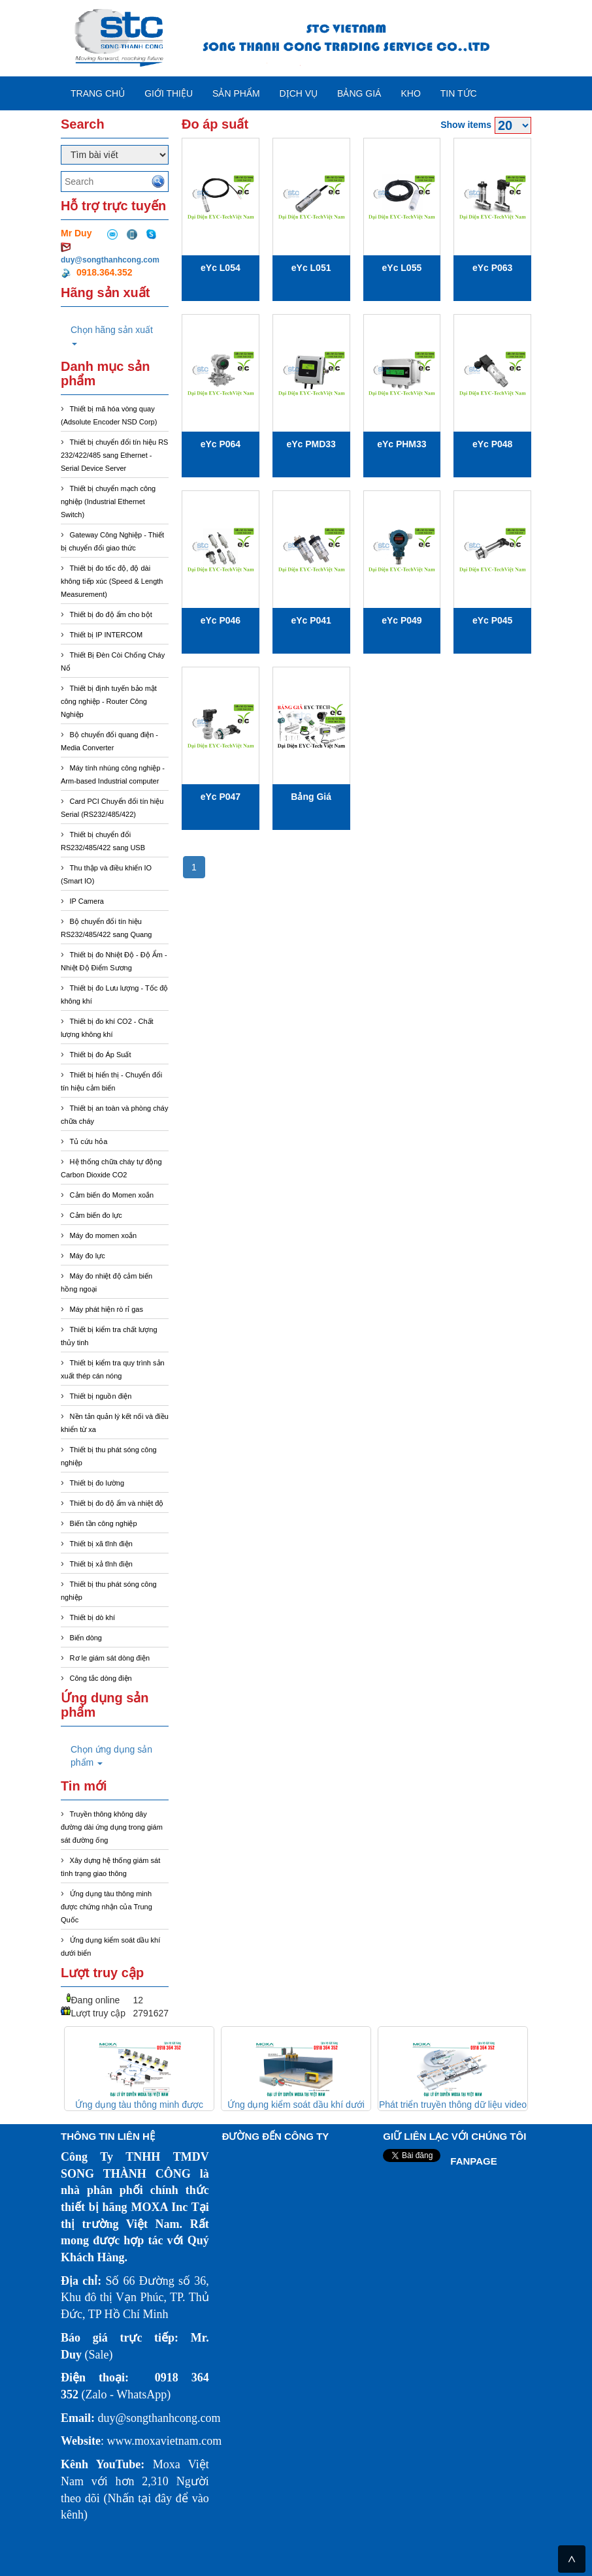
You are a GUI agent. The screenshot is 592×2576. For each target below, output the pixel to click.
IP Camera (87, 901)
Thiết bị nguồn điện (101, 1396)
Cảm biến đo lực (96, 1215)
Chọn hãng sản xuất (112, 335)
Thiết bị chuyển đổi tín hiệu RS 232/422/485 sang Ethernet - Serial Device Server (114, 455)
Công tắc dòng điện (101, 1678)
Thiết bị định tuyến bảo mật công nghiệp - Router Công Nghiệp (109, 701)
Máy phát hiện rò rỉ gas (106, 1309)
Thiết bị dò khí (93, 1617)
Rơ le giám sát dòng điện (110, 1658)
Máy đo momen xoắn (103, 1235)
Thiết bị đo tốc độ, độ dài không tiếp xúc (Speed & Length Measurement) (112, 581)
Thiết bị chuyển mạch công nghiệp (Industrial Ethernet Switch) (108, 501)
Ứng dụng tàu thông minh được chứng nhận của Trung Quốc (106, 1907)
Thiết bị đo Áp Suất (100, 1054)
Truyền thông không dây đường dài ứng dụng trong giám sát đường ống (112, 1827)
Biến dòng (86, 1638)
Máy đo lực (87, 1256)
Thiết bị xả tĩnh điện (101, 1564)
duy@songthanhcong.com (110, 259)
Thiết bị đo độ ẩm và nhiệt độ (117, 1503)
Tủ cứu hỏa (89, 1141)
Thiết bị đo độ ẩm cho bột (111, 614)
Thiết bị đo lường (97, 1483)
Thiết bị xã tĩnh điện (101, 1544)
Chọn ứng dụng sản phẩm (111, 1756)
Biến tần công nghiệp (103, 1523)
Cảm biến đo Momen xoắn (112, 1195)
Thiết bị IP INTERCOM (106, 635)
